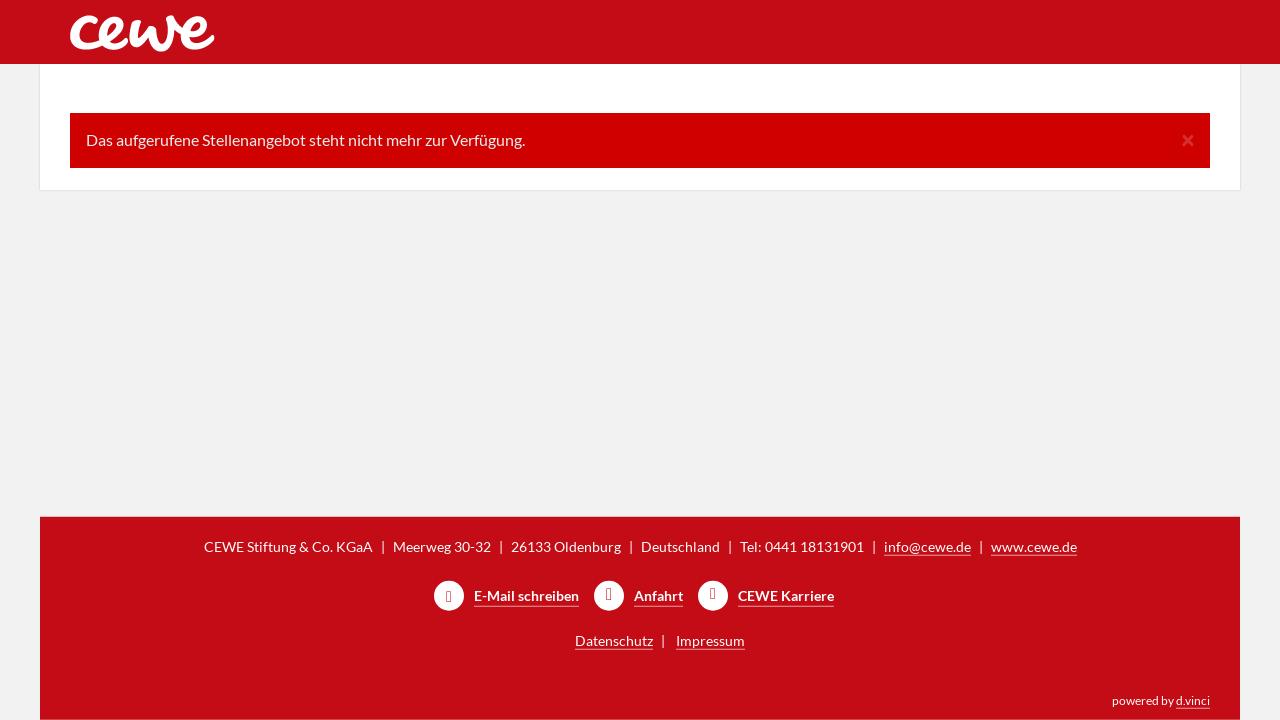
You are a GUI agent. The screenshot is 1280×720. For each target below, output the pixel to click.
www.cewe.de (1034, 546)
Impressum (710, 640)
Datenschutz (614, 640)
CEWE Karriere (786, 595)
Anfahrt (658, 595)
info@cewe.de (927, 546)
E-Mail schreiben (526, 595)
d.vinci (1193, 700)
